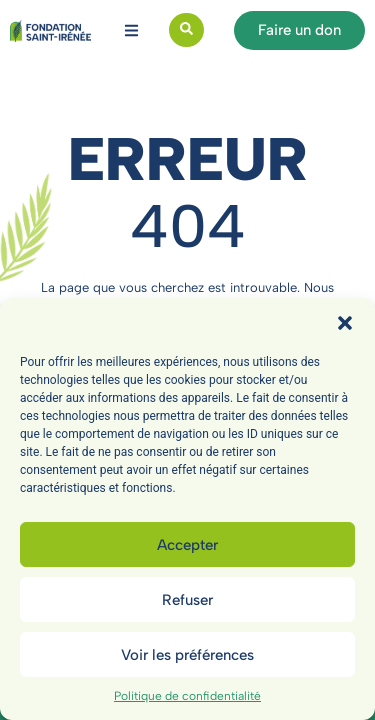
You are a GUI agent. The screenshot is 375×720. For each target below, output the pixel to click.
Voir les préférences (187, 655)
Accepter (187, 545)
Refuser (187, 600)
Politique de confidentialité (187, 696)
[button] (345, 323)
